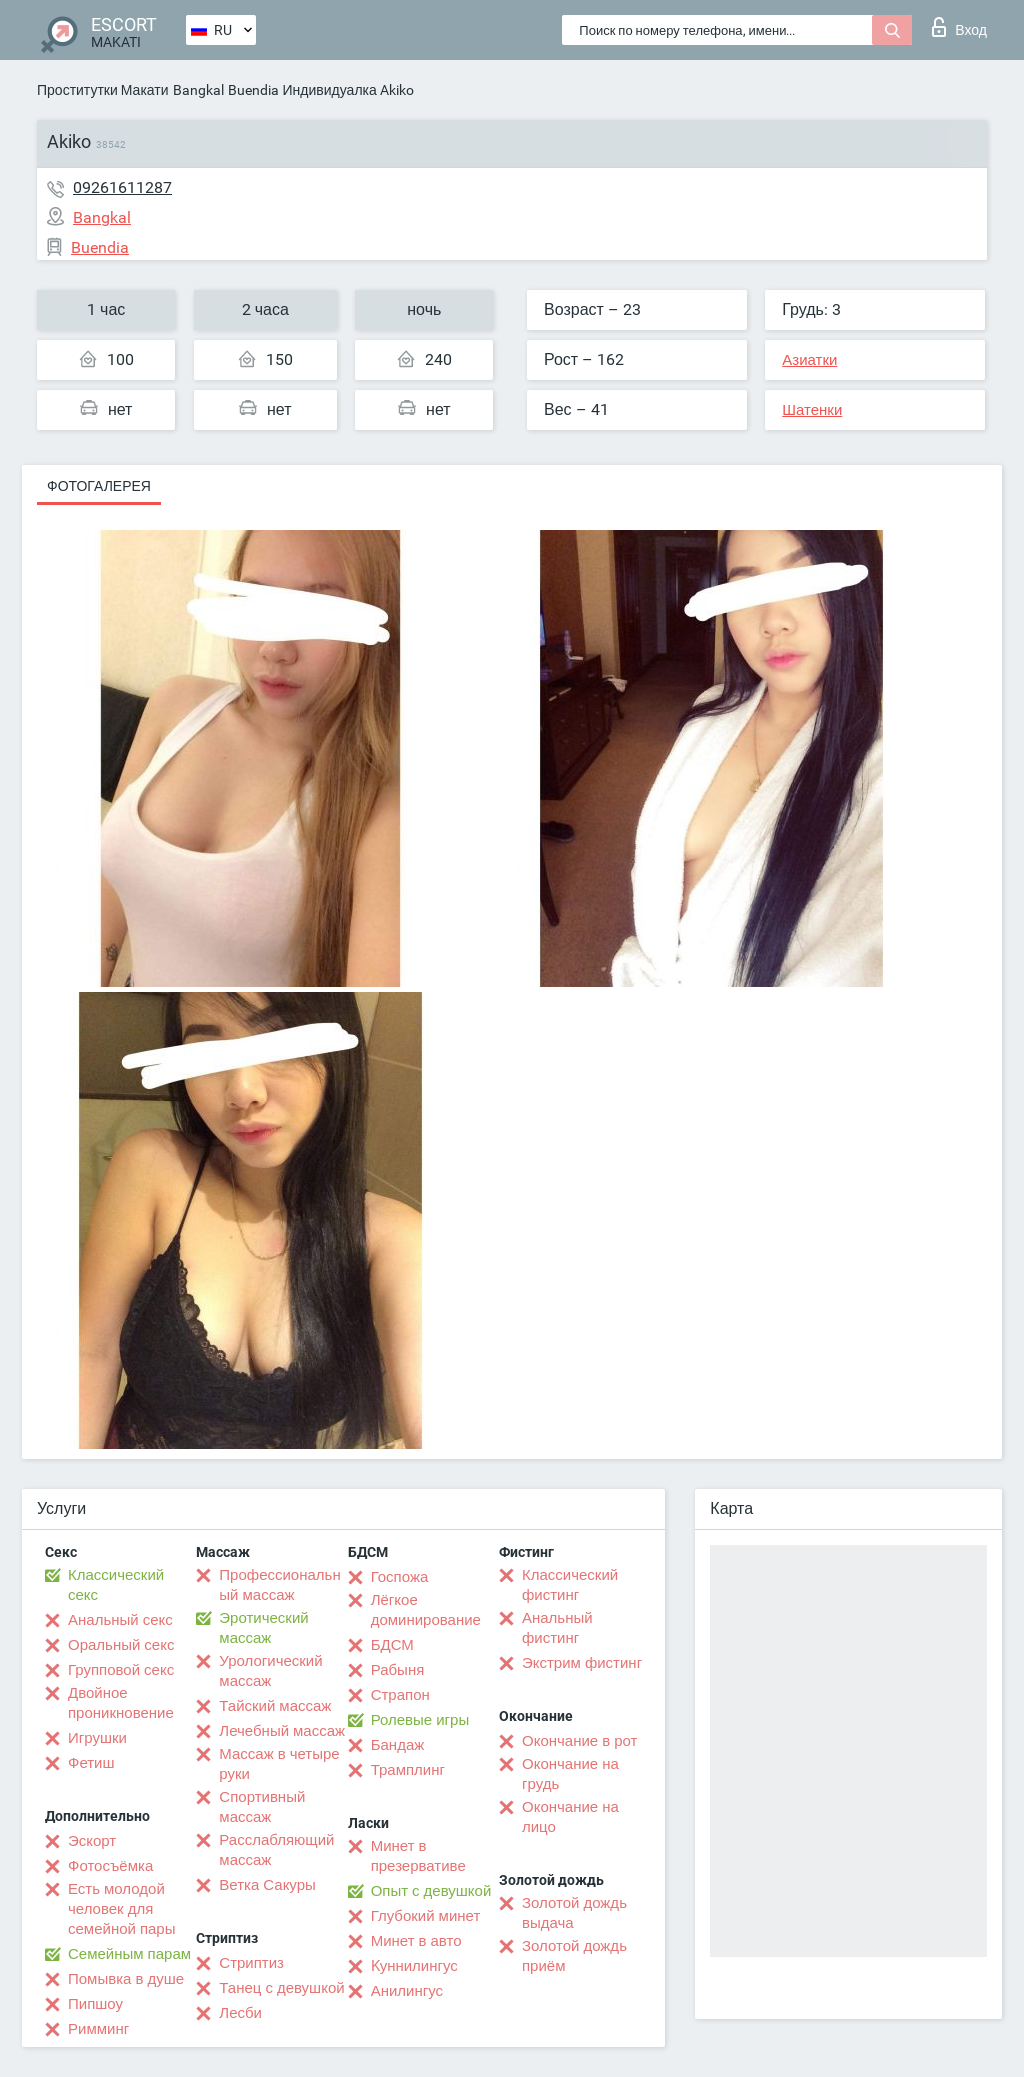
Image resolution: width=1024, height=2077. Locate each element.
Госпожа (400, 1577)
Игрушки (97, 1738)
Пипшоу (95, 2004)
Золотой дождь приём (574, 1956)
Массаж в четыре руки (279, 1764)
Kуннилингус (414, 1966)
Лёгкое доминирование (426, 1610)
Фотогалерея (99, 486)
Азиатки (809, 360)
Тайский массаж (275, 1706)
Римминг (98, 2029)
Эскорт (92, 1841)
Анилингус (407, 1991)
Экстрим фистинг (582, 1663)
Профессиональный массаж (279, 1585)
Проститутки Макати (103, 90)
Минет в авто (416, 1941)
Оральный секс (121, 1645)
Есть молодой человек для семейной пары (121, 1909)
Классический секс (116, 1585)
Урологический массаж (270, 1671)
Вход (959, 27)
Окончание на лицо (570, 1817)
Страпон (400, 1695)
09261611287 (122, 187)
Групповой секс (121, 1670)
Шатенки (812, 410)
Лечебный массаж (282, 1731)
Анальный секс (120, 1620)
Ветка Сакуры (267, 1885)
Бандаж (398, 1745)
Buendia (253, 90)
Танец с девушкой (281, 1988)
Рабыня (398, 1670)
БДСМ (392, 1645)
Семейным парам (129, 1954)
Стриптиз (251, 1963)
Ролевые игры (420, 1720)
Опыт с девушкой (431, 1891)
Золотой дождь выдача (574, 1913)
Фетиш (91, 1763)
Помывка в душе (126, 1979)
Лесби (240, 2013)
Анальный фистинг (557, 1628)
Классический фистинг (570, 1585)
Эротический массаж (263, 1628)
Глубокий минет (426, 1916)
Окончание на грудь (570, 1774)
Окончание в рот (579, 1741)
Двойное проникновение (121, 1703)
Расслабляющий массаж (276, 1850)
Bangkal (198, 90)
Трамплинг (408, 1770)
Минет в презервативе (418, 1856)
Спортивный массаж (262, 1807)
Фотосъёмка (110, 1866)
